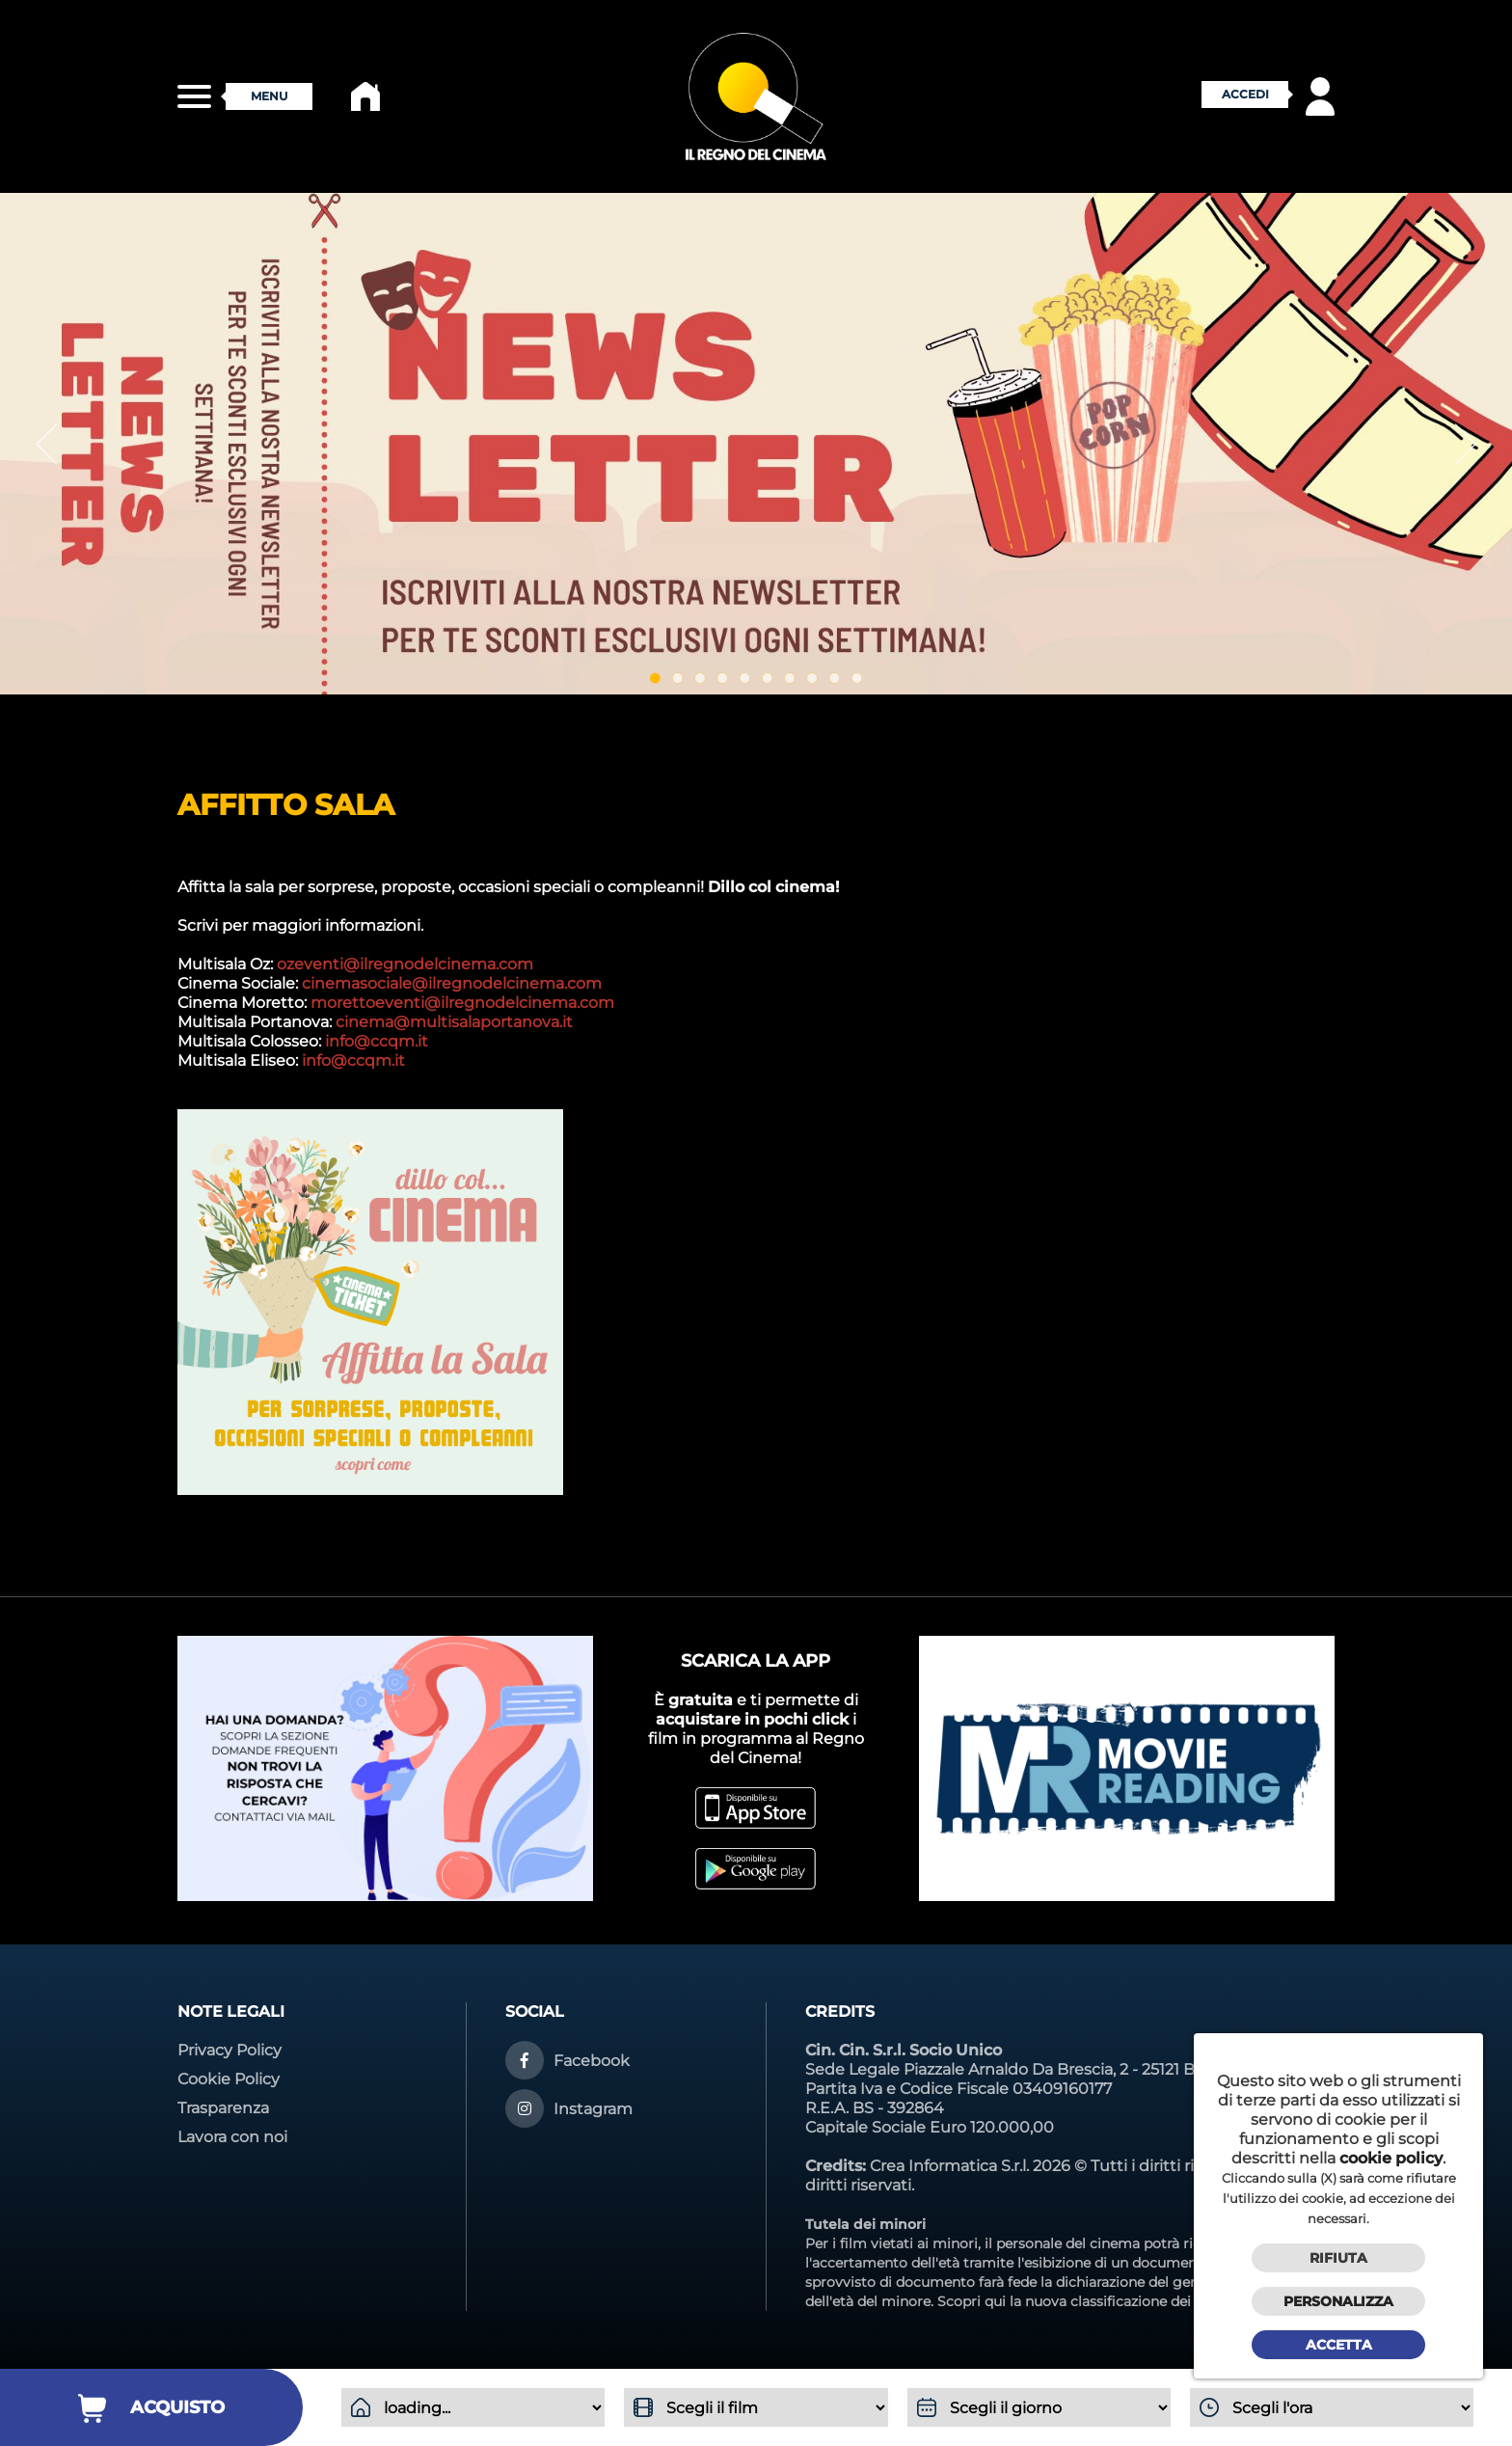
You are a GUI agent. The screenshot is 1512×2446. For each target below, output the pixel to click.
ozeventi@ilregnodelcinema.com (405, 964)
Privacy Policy (229, 2050)
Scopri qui (971, 2301)
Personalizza (1338, 2301)
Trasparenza (223, 2108)
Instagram (593, 2109)
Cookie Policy (228, 2079)
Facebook (592, 2061)
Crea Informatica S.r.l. (949, 2166)
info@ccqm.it (376, 1041)
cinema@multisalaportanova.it (454, 1022)
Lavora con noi (232, 2137)
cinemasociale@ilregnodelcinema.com (452, 983)
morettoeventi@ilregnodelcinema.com (462, 1002)
